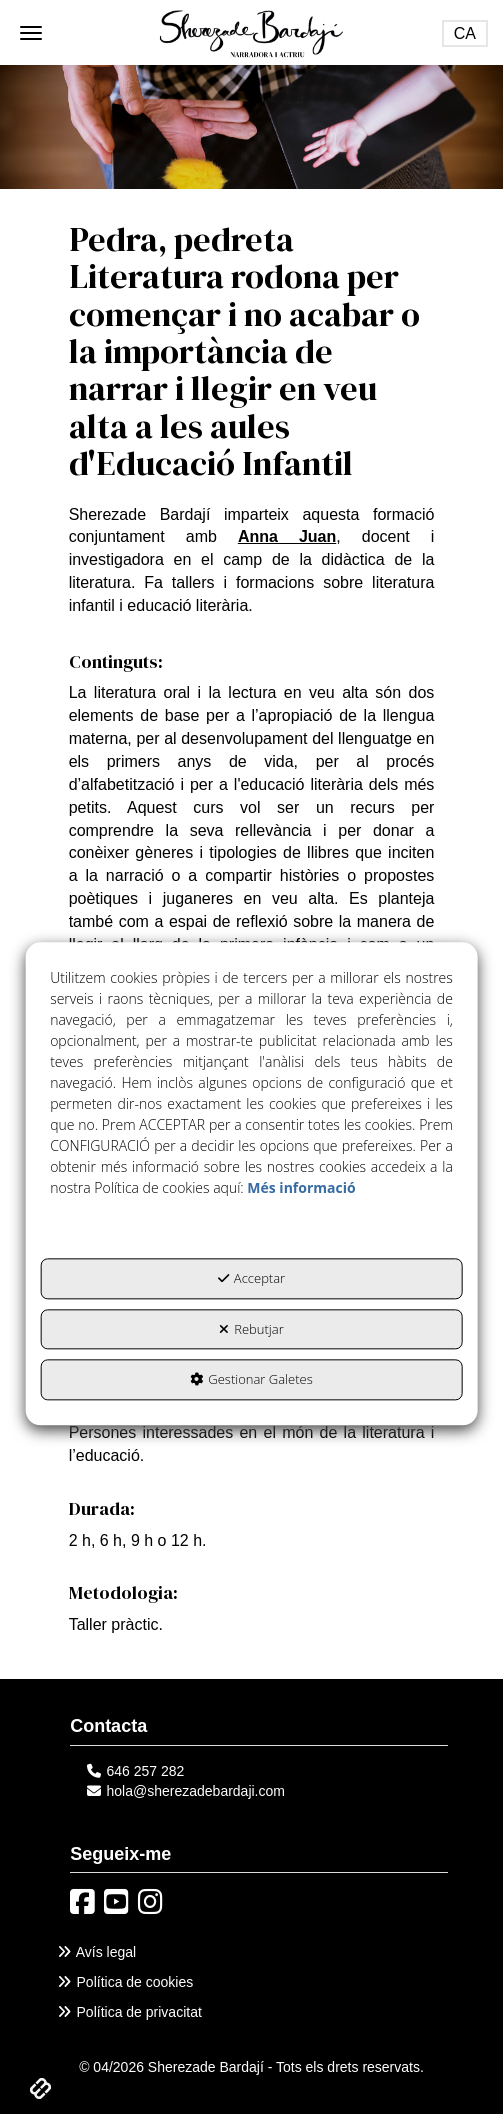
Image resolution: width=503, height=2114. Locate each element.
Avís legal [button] (95, 1952)
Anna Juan (287, 536)
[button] (251, 32)
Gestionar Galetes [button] (251, 1380)
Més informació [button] (301, 1188)
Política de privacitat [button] (128, 2012)
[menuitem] (251, 1952)
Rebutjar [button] (251, 1329)
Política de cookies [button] (124, 1982)
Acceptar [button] (251, 1279)
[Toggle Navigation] (465, 33)
